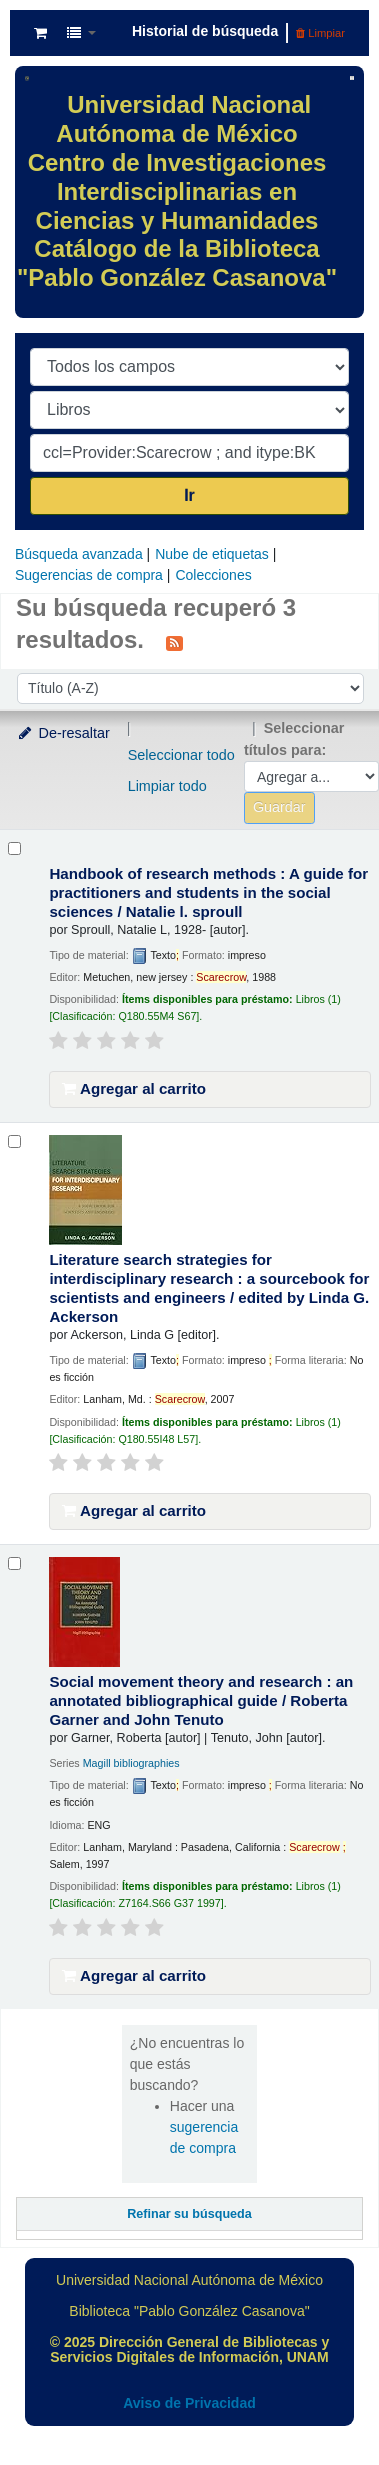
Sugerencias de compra (89, 575)
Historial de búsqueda (205, 31)
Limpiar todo (167, 786)
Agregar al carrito (134, 1088)
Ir (189, 495)
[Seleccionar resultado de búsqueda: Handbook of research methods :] (14, 848)
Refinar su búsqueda (189, 2214)
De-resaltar (63, 733)
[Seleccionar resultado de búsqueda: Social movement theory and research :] (14, 1563)
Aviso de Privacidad (189, 2403)
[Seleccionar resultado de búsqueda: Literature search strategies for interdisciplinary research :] (14, 1141)
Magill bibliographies (131, 1763)
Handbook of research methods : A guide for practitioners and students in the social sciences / (208, 892)
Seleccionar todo (181, 755)
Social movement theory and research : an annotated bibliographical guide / (201, 1700)
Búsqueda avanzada (79, 554)
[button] (40, 33)
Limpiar (320, 33)
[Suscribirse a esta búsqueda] (174, 642)
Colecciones (213, 575)
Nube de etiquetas (212, 554)
